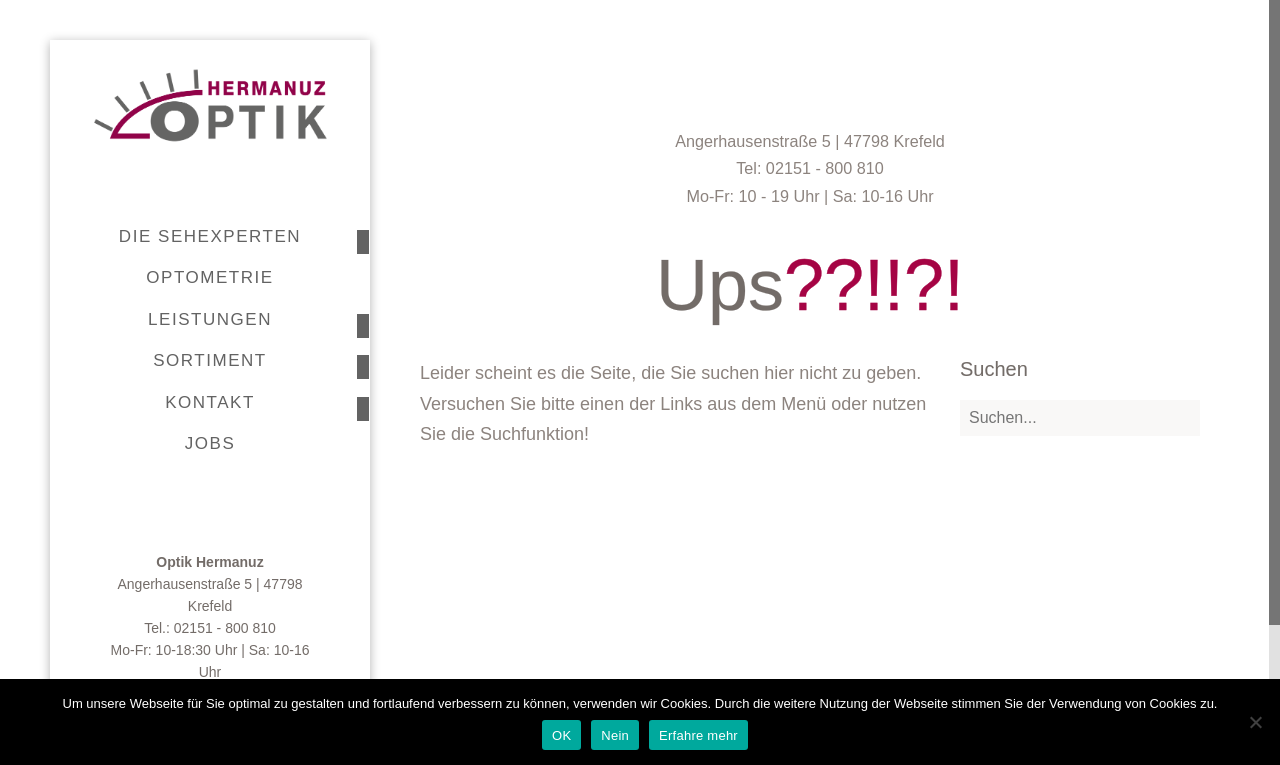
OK (561, 735)
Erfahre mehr (698, 735)
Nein (615, 735)
